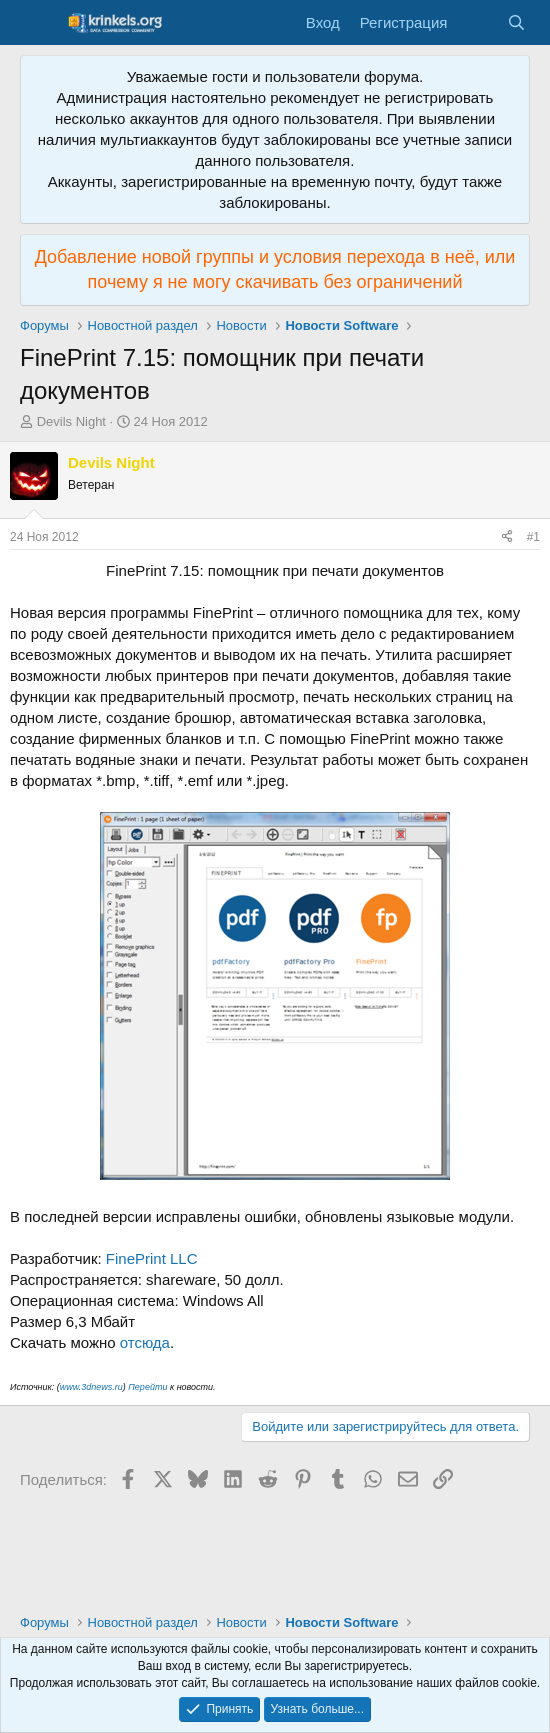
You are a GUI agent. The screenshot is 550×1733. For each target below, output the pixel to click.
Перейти (147, 1387)
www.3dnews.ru (91, 1387)
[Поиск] (516, 22)
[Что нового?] (476, 22)
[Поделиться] (507, 537)
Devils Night (71, 421)
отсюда (145, 1342)
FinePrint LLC (152, 1258)
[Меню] (37, 23)
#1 (533, 537)
